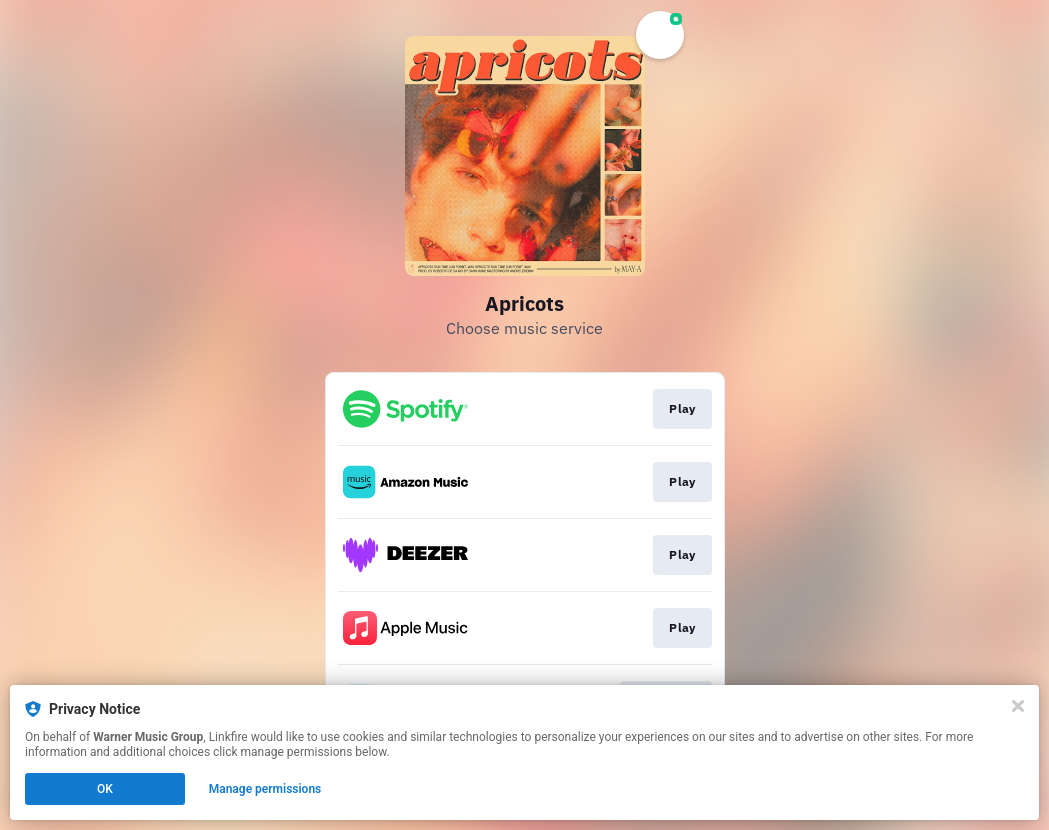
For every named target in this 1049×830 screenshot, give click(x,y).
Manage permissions (265, 789)
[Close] (1018, 706)
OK (105, 789)
